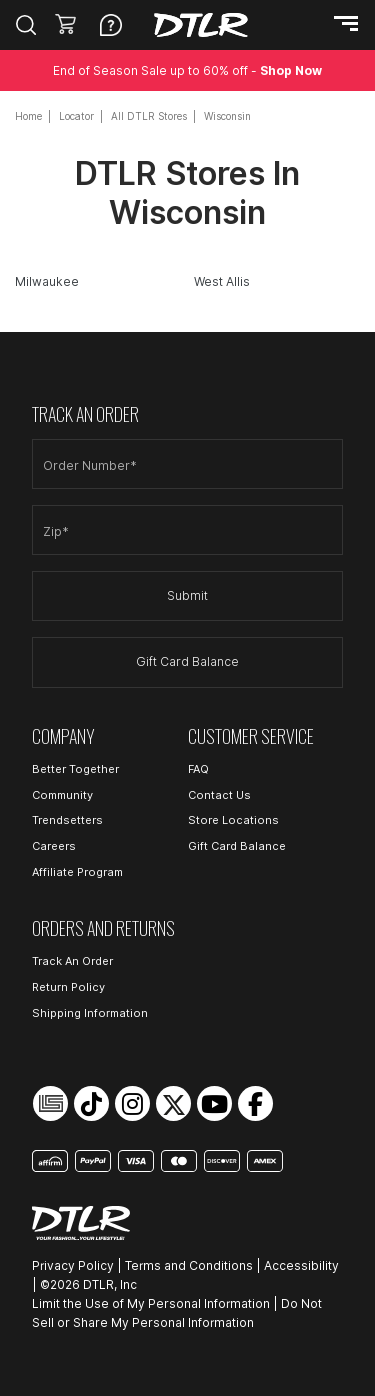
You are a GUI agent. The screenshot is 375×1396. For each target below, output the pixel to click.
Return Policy (68, 987)
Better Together (75, 769)
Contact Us (219, 795)
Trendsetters (67, 820)
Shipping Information (90, 1013)
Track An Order (72, 961)
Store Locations (233, 820)
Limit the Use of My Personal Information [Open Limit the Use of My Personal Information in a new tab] (151, 1303)
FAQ (198, 769)
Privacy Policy (73, 1265)
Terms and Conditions (189, 1265)
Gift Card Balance (187, 661)
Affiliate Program (77, 872)
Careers (54, 846)
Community (62, 795)
